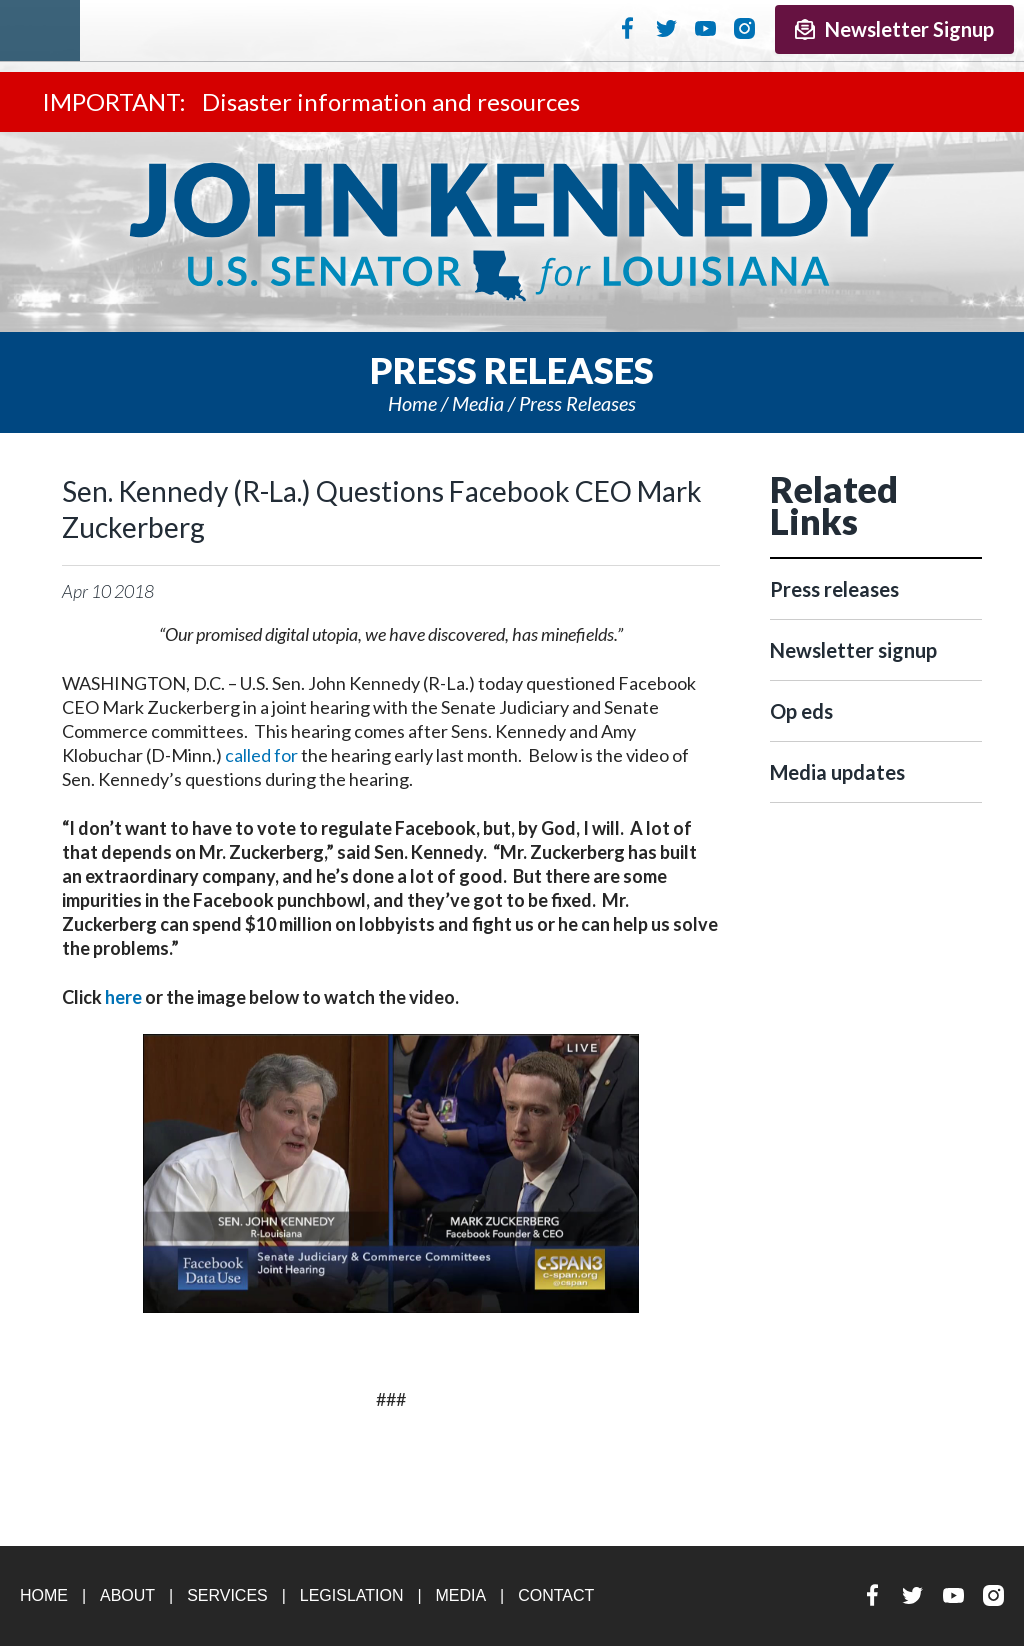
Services (227, 1595)
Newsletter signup (853, 650)
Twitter (666, 28)
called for (261, 755)
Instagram (744, 28)
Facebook (627, 28)
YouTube (705, 28)
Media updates (837, 772)
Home (412, 403)
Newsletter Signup (894, 29)
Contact (556, 1595)
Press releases (577, 403)
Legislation (352, 1595)
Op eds (801, 711)
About (127, 1595)
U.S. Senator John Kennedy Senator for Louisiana (512, 232)
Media (478, 403)
